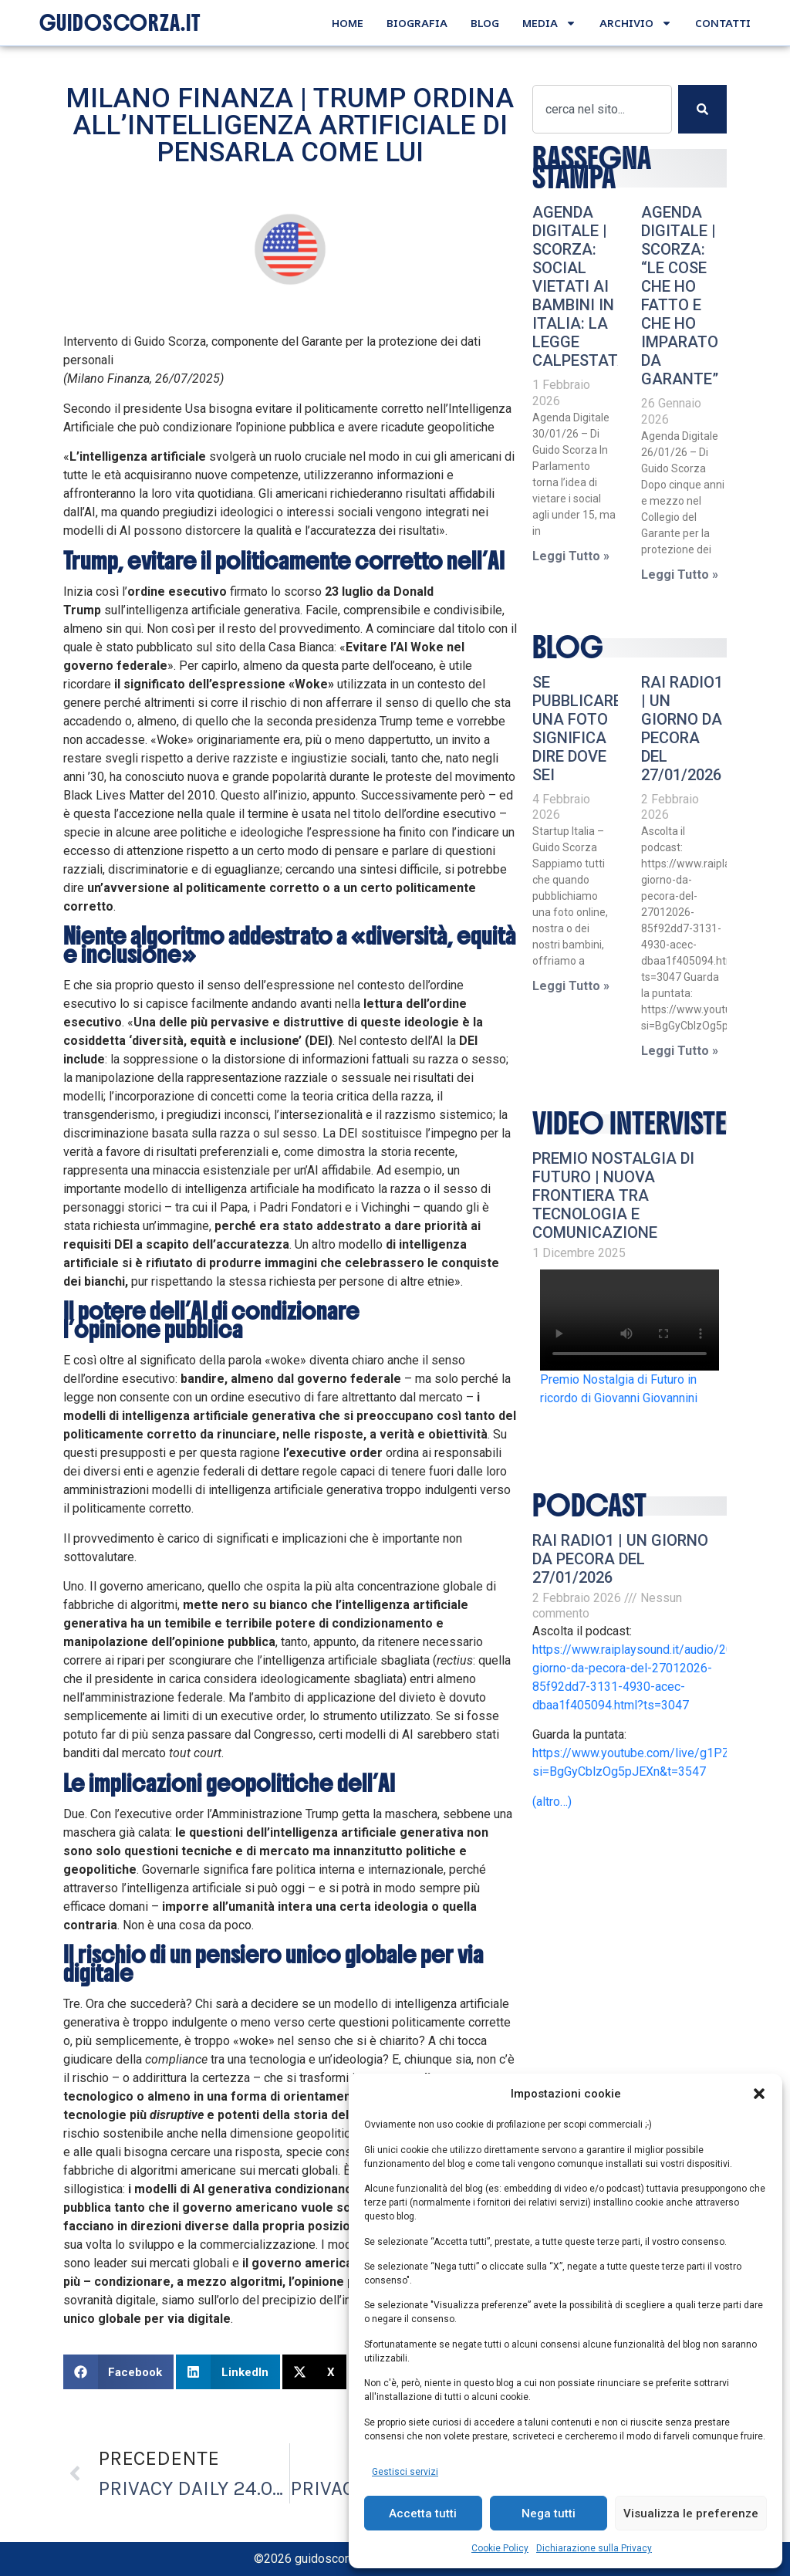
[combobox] (602, 109)
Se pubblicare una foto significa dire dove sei (577, 728)
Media (549, 23)
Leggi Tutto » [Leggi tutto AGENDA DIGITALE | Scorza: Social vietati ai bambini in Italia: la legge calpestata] (570, 556)
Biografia (417, 22)
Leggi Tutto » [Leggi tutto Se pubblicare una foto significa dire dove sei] (570, 986)
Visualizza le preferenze (690, 2513)
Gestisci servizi (405, 2471)
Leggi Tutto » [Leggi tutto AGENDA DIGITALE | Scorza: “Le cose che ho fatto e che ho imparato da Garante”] (679, 574)
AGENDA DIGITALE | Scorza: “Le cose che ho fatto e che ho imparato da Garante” (679, 295)
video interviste (629, 1123)
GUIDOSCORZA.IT (120, 23)
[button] (759, 2093)
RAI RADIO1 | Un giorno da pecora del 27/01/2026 (682, 728)
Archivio (635, 23)
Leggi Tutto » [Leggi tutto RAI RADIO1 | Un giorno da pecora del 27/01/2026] (679, 1050)
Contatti (723, 22)
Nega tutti (549, 2513)
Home (347, 22)
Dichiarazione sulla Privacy (594, 2548)
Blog (485, 22)
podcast (589, 1505)
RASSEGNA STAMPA (591, 168)
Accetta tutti (423, 2513)
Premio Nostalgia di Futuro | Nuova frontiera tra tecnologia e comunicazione (613, 1195)
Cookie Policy (499, 2548)
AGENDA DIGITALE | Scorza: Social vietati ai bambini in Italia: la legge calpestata (580, 286)
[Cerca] (702, 109)
